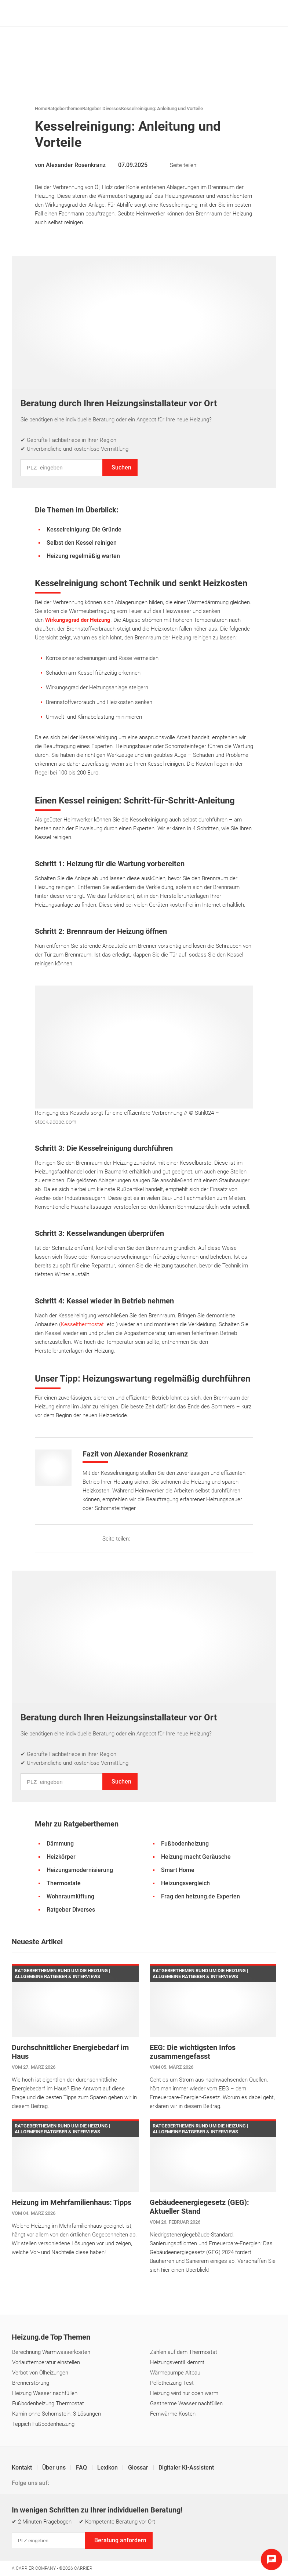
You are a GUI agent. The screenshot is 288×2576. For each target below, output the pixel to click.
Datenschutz (65, 2528)
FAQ (82, 2467)
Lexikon (108, 2467)
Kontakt (22, 2467)
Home (41, 108)
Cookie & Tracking (152, 2528)
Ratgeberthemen (64, 108)
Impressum (26, 2528)
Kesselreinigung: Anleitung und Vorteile (162, 108)
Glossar (139, 2467)
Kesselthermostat (82, 1324)
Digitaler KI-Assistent (186, 2467)
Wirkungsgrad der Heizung (77, 620)
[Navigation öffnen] (269, 13)
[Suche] (258, 13)
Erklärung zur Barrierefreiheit (218, 2528)
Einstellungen (106, 2528)
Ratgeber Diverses (101, 108)
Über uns (54, 2467)
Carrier (83, 2568)
